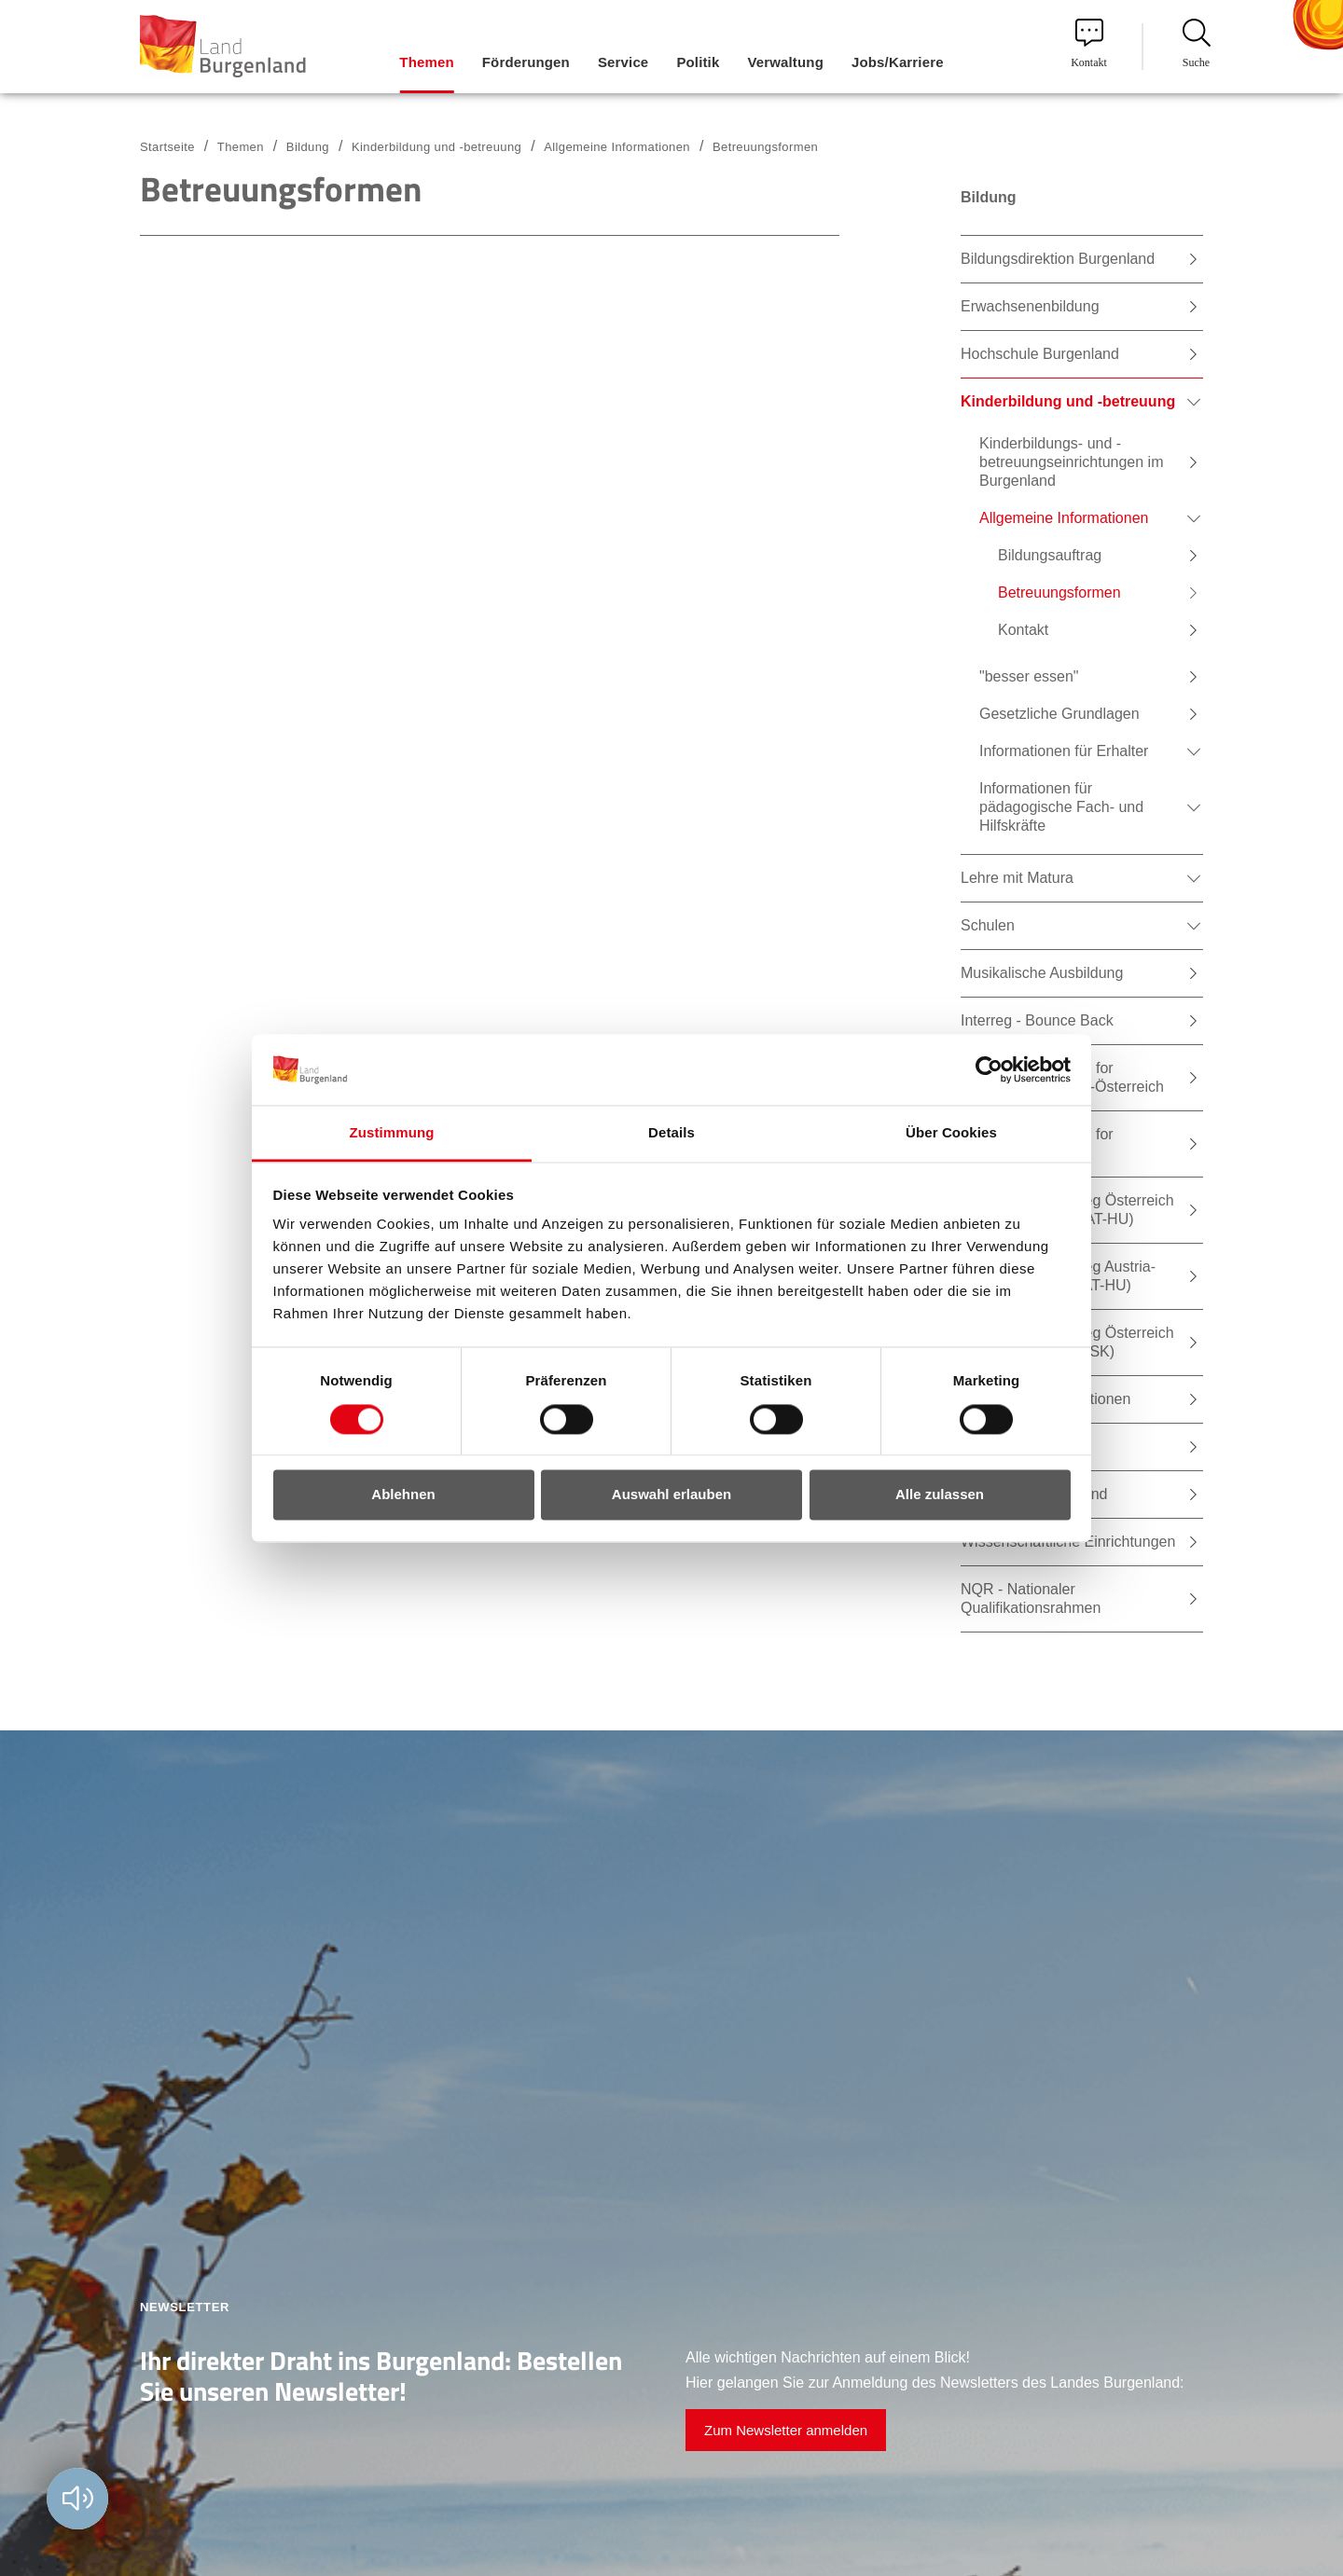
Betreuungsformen (765, 147)
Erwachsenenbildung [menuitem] (1030, 306)
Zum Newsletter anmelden (785, 2430)
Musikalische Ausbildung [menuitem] (1042, 973)
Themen (240, 147)
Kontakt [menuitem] (1089, 44)
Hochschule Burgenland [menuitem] (1040, 354)
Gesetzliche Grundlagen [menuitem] (1059, 714)
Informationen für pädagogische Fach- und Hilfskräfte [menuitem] (1061, 806)
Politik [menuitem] (697, 62)
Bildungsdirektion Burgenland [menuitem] (1058, 259)
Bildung (307, 147)
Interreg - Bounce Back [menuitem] (1037, 1020)
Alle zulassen (939, 1495)
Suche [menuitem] (1197, 44)
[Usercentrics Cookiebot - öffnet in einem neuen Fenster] (989, 1069)
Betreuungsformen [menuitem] (1059, 592)
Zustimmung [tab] (392, 1133)
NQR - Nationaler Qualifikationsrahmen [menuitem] (1031, 1598)
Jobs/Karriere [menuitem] (897, 62)
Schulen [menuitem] (988, 925)
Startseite (167, 147)
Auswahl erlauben (671, 1495)
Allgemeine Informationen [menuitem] (1063, 518)
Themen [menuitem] (426, 62)
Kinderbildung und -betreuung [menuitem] (1068, 401)
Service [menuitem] (623, 62)
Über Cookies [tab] (951, 1133)
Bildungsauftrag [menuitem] (1049, 555)
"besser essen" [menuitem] (1029, 676)
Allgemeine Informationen (617, 147)
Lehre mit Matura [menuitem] (1017, 878)
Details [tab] (671, 1133)
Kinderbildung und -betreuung (436, 147)
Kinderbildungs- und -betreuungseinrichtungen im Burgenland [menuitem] (1071, 462)
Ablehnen (403, 1495)
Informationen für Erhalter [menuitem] (1063, 751)
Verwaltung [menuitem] (785, 62)
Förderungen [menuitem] (526, 62)
